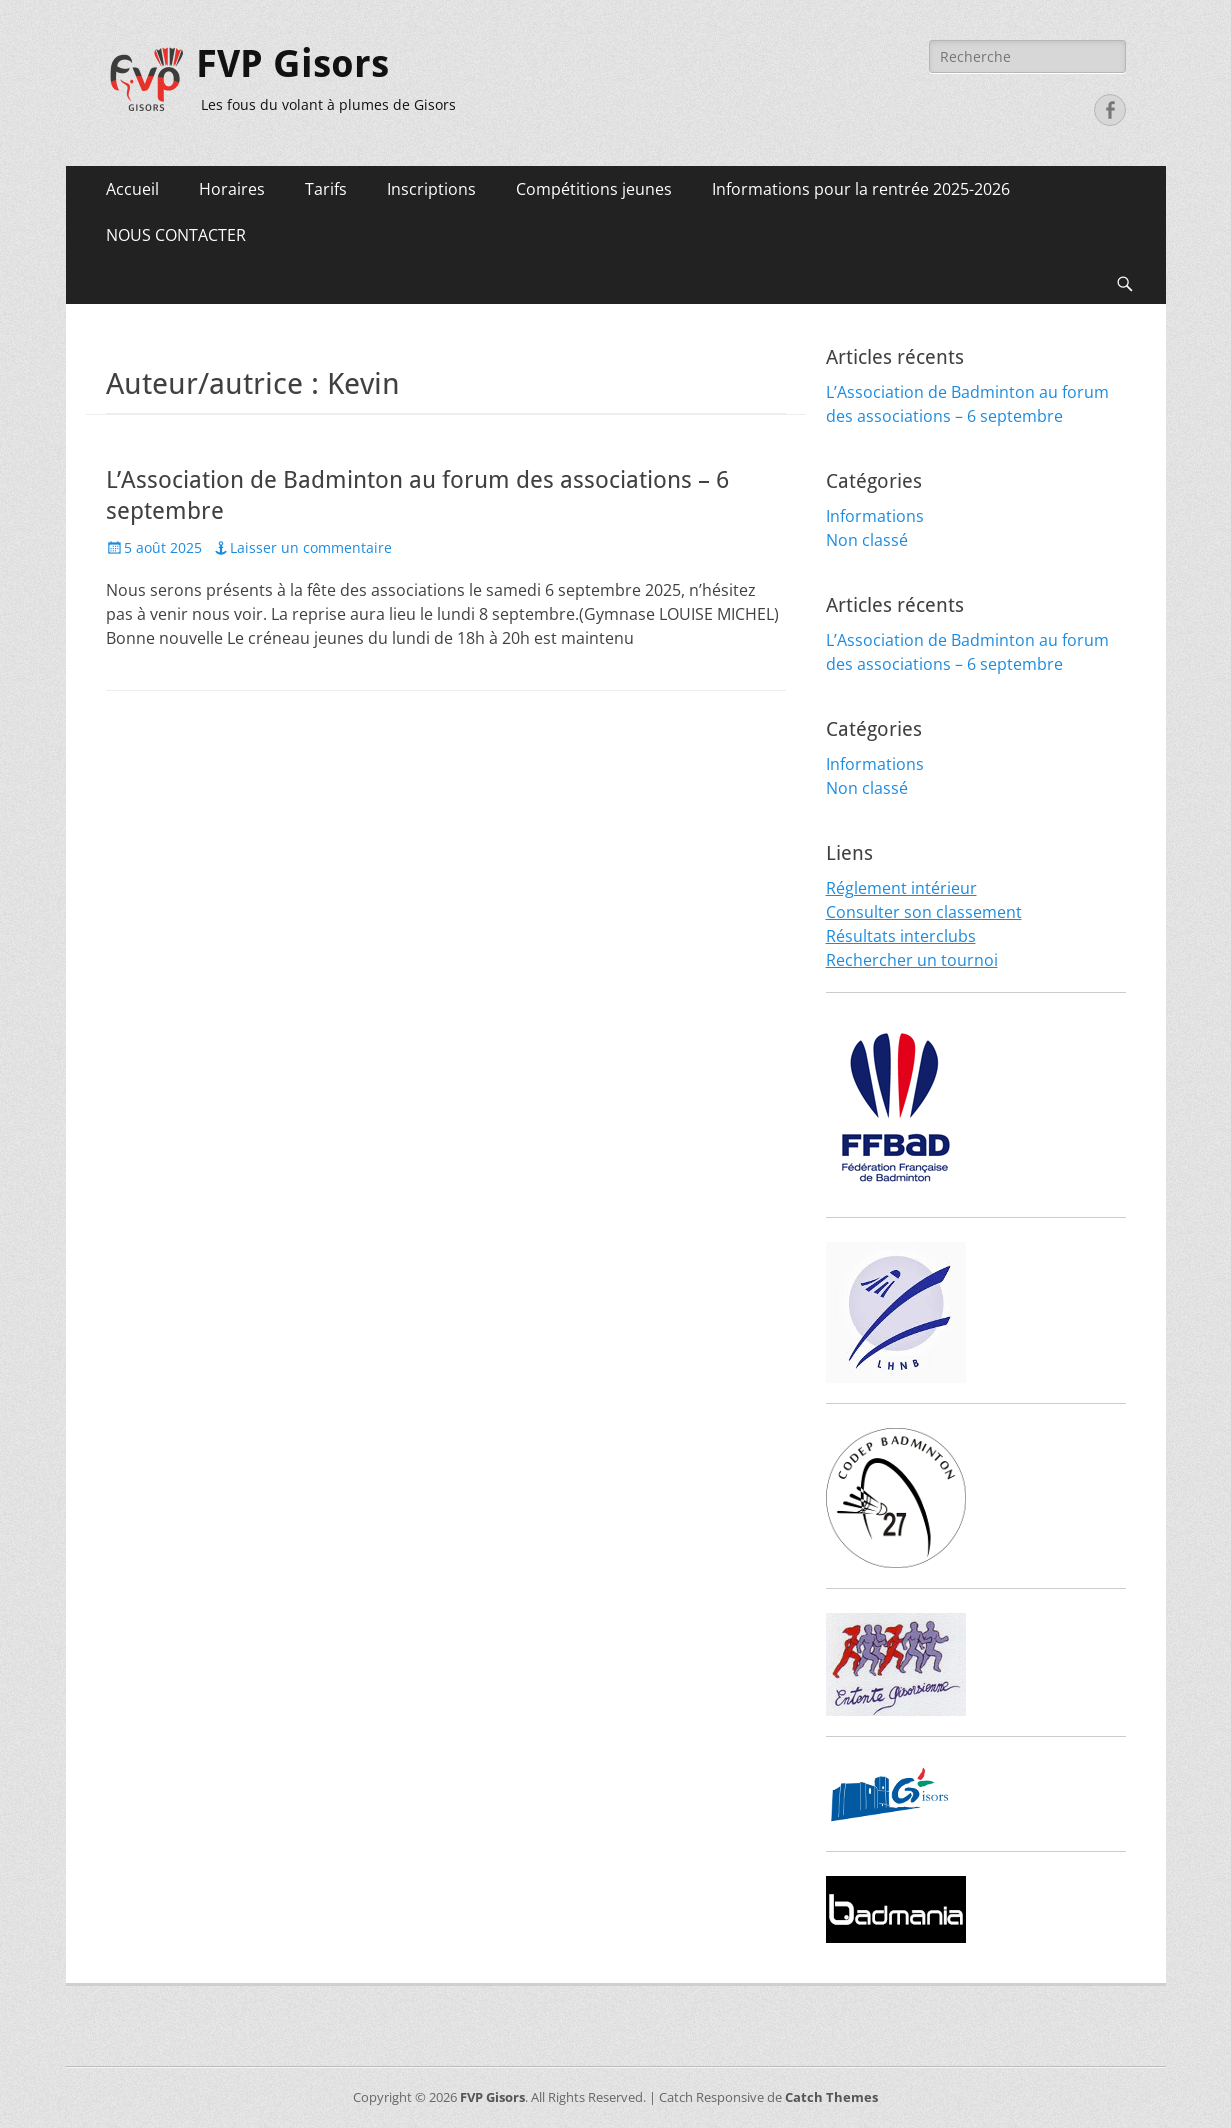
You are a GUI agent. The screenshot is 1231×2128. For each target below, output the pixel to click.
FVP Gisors (292, 64)
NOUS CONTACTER (176, 235)
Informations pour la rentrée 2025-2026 (861, 189)
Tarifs (326, 189)
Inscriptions (431, 189)
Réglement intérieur (901, 888)
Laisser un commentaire (311, 547)
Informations (875, 516)
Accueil (132, 189)
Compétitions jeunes (594, 189)
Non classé (867, 540)
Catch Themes (831, 2097)
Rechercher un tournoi (912, 960)
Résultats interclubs (901, 936)
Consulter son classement (924, 912)
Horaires (232, 189)
